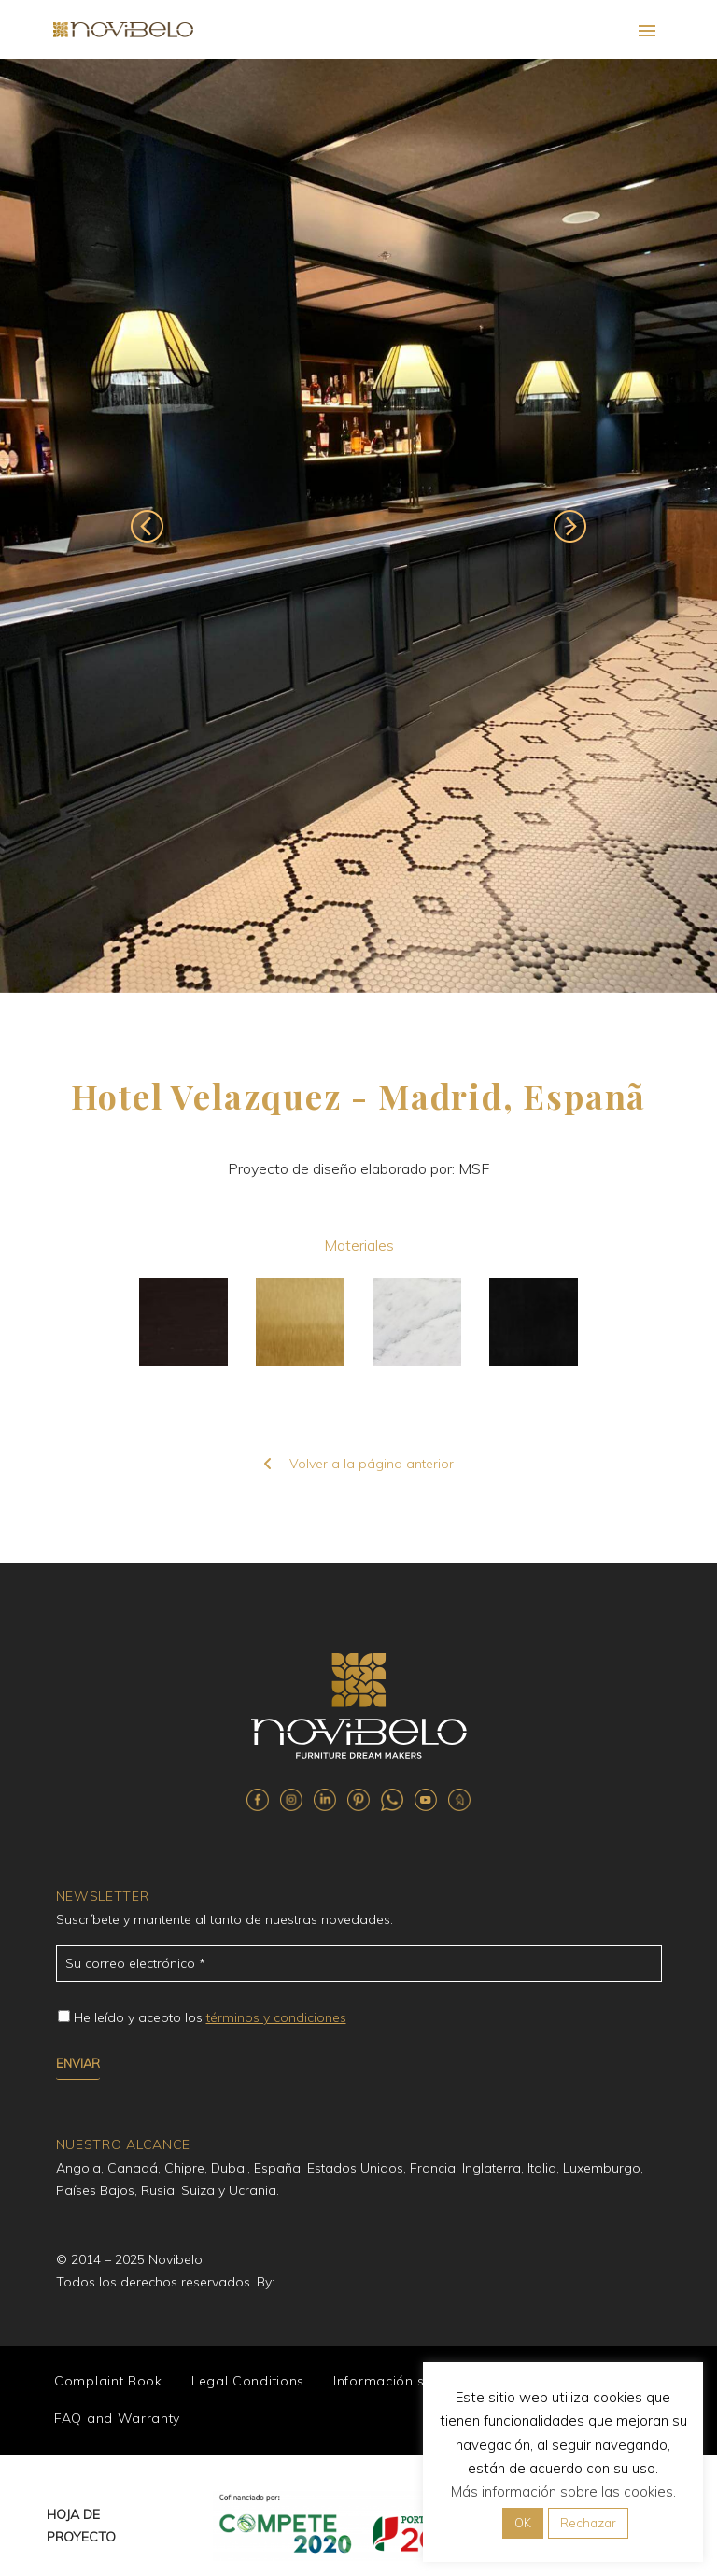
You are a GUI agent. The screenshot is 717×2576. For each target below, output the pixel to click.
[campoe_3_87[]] (64, 2016)
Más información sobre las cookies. (563, 2491)
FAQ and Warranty (117, 2418)
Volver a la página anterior (358, 1463)
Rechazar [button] (588, 2522)
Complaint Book (108, 2380)
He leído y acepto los (210, 2017)
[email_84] (359, 1963)
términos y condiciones (276, 2017)
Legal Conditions (247, 2380)
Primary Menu (647, 30)
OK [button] (522, 2522)
